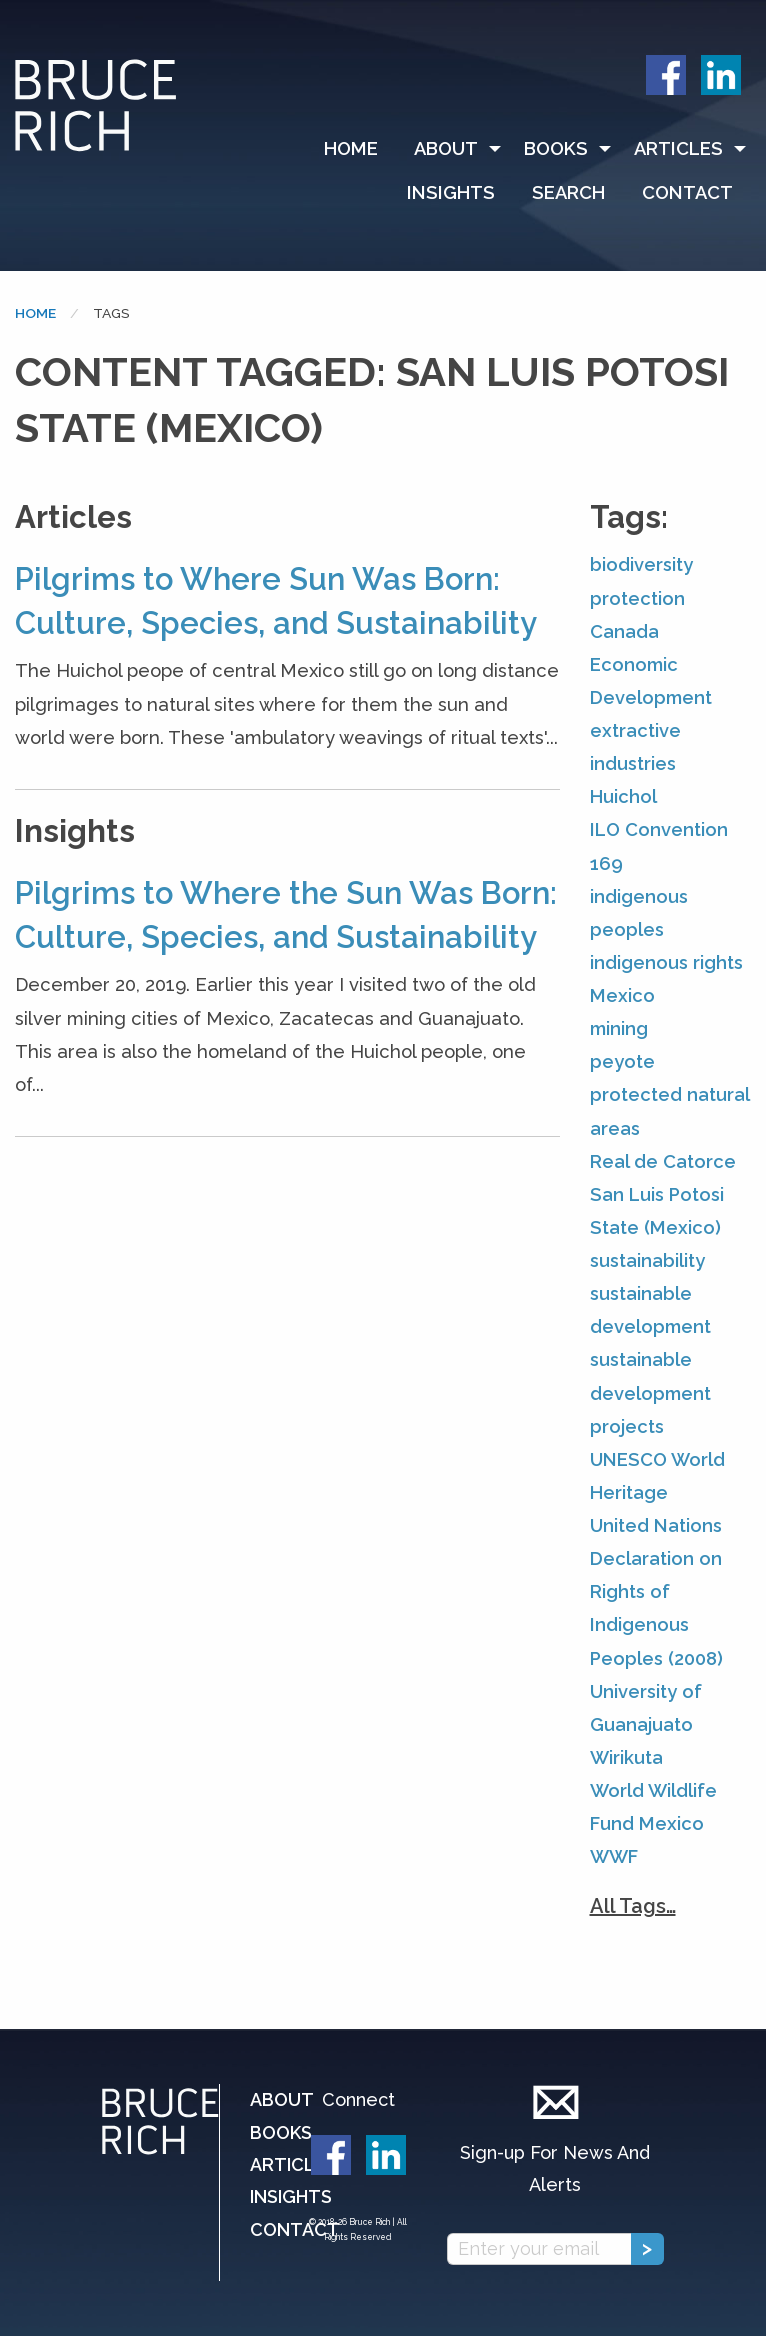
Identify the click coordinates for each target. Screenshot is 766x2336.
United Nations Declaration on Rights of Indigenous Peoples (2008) (656, 1592)
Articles (678, 148)
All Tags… (633, 1906)
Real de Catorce (663, 1161)
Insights (451, 192)
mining (619, 1028)
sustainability (647, 1260)
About (446, 148)
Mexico (622, 995)
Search (568, 192)
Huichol (623, 796)
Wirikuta (626, 1757)
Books (556, 148)
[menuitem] (360, 149)
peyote (622, 1061)
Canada (624, 631)
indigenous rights (666, 962)
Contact (687, 192)
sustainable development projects (650, 1392)
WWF (614, 1856)
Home (351, 148)
